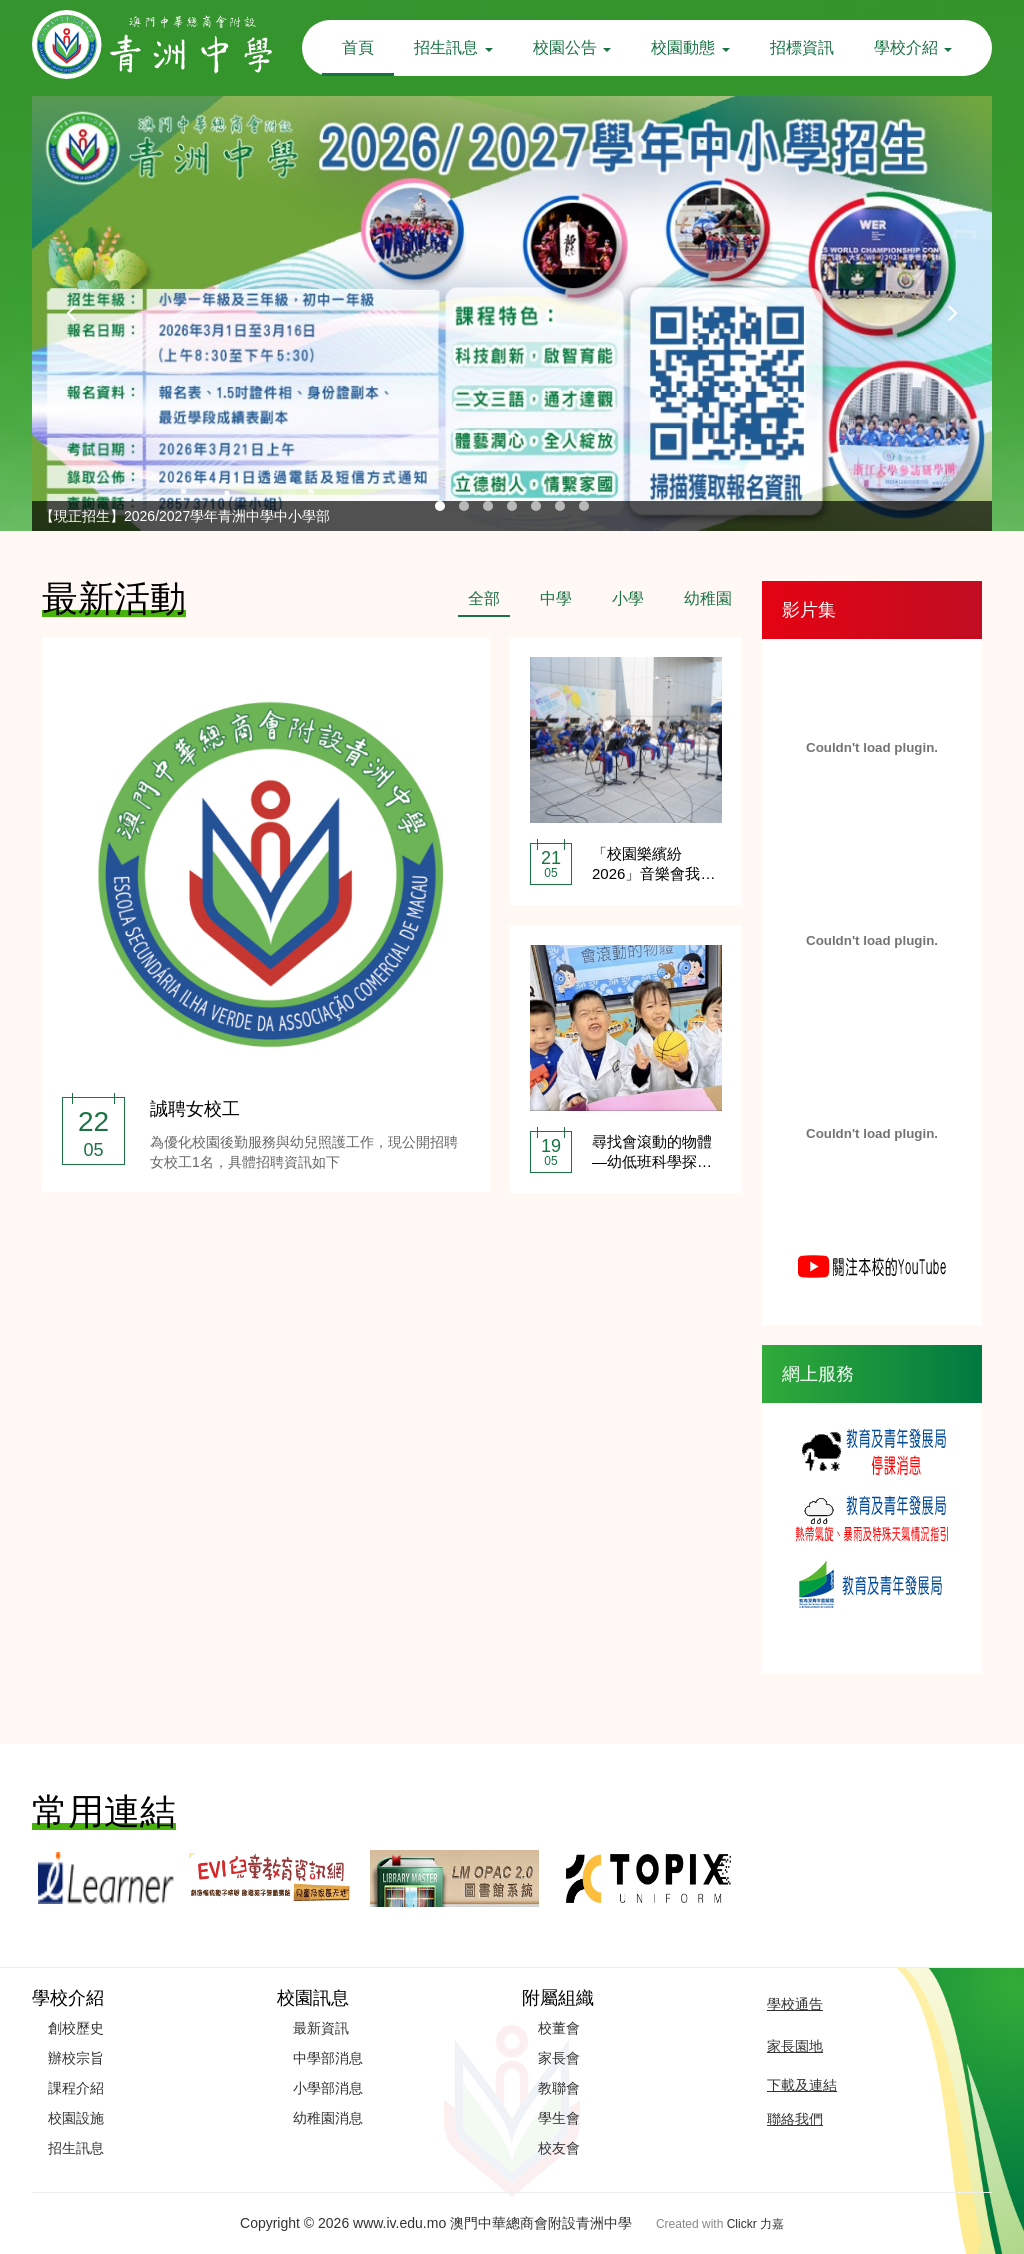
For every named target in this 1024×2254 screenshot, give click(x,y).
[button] (440, 506)
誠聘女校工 (195, 1109)
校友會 (559, 2148)
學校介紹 (913, 47)
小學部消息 (328, 2088)
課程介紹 (76, 2088)
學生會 (559, 2118)
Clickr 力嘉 (755, 2224)
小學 (628, 598)
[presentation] (72, 313)
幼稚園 (708, 598)
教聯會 (559, 2088)
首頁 (358, 47)
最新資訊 (321, 2028)
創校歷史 (76, 2028)
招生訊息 (453, 47)
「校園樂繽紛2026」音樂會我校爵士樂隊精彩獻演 (653, 873)
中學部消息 (328, 2058)
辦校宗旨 (76, 2058)
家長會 (559, 2058)
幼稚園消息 (328, 2118)
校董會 (559, 2028)
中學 (556, 598)
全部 (484, 598)
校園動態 (690, 47)
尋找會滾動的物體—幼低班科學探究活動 (652, 1161)
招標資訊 (802, 47)
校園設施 (76, 2118)
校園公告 (572, 47)
